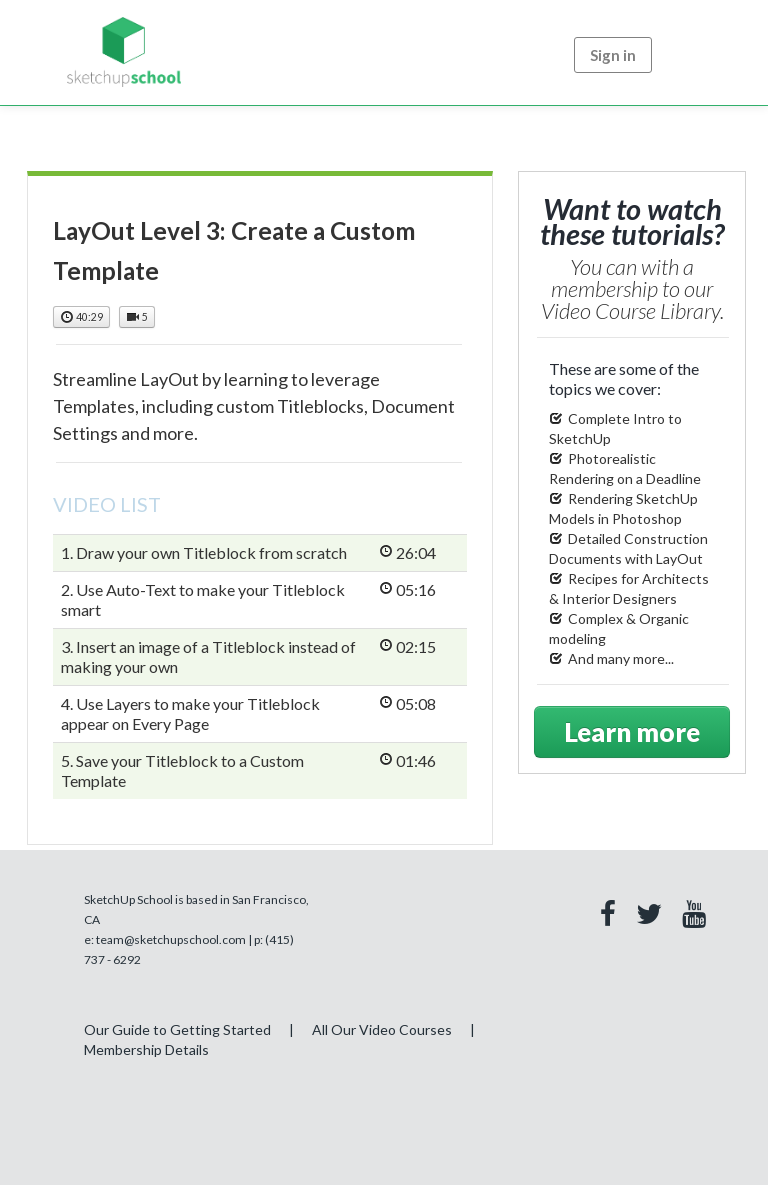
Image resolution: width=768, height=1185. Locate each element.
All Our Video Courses (382, 1029)
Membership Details (146, 1049)
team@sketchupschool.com (171, 939)
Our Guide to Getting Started (177, 1029)
